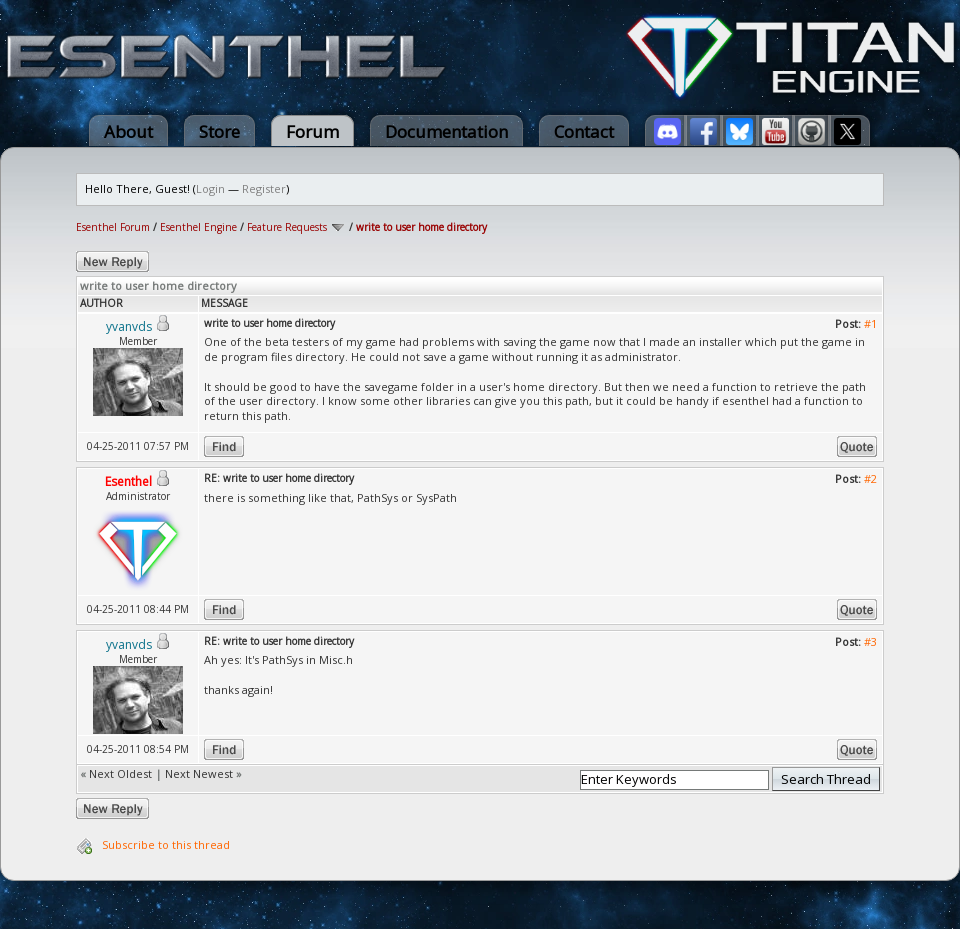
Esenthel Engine (198, 227)
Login (210, 188)
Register (264, 188)
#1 (870, 323)
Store (219, 131)
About (128, 131)
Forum (312, 131)
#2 (870, 478)
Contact (584, 131)
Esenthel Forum (113, 227)
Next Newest (199, 773)
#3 (870, 641)
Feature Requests (287, 227)
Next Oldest (120, 773)
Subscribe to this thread (166, 844)
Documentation (446, 131)
